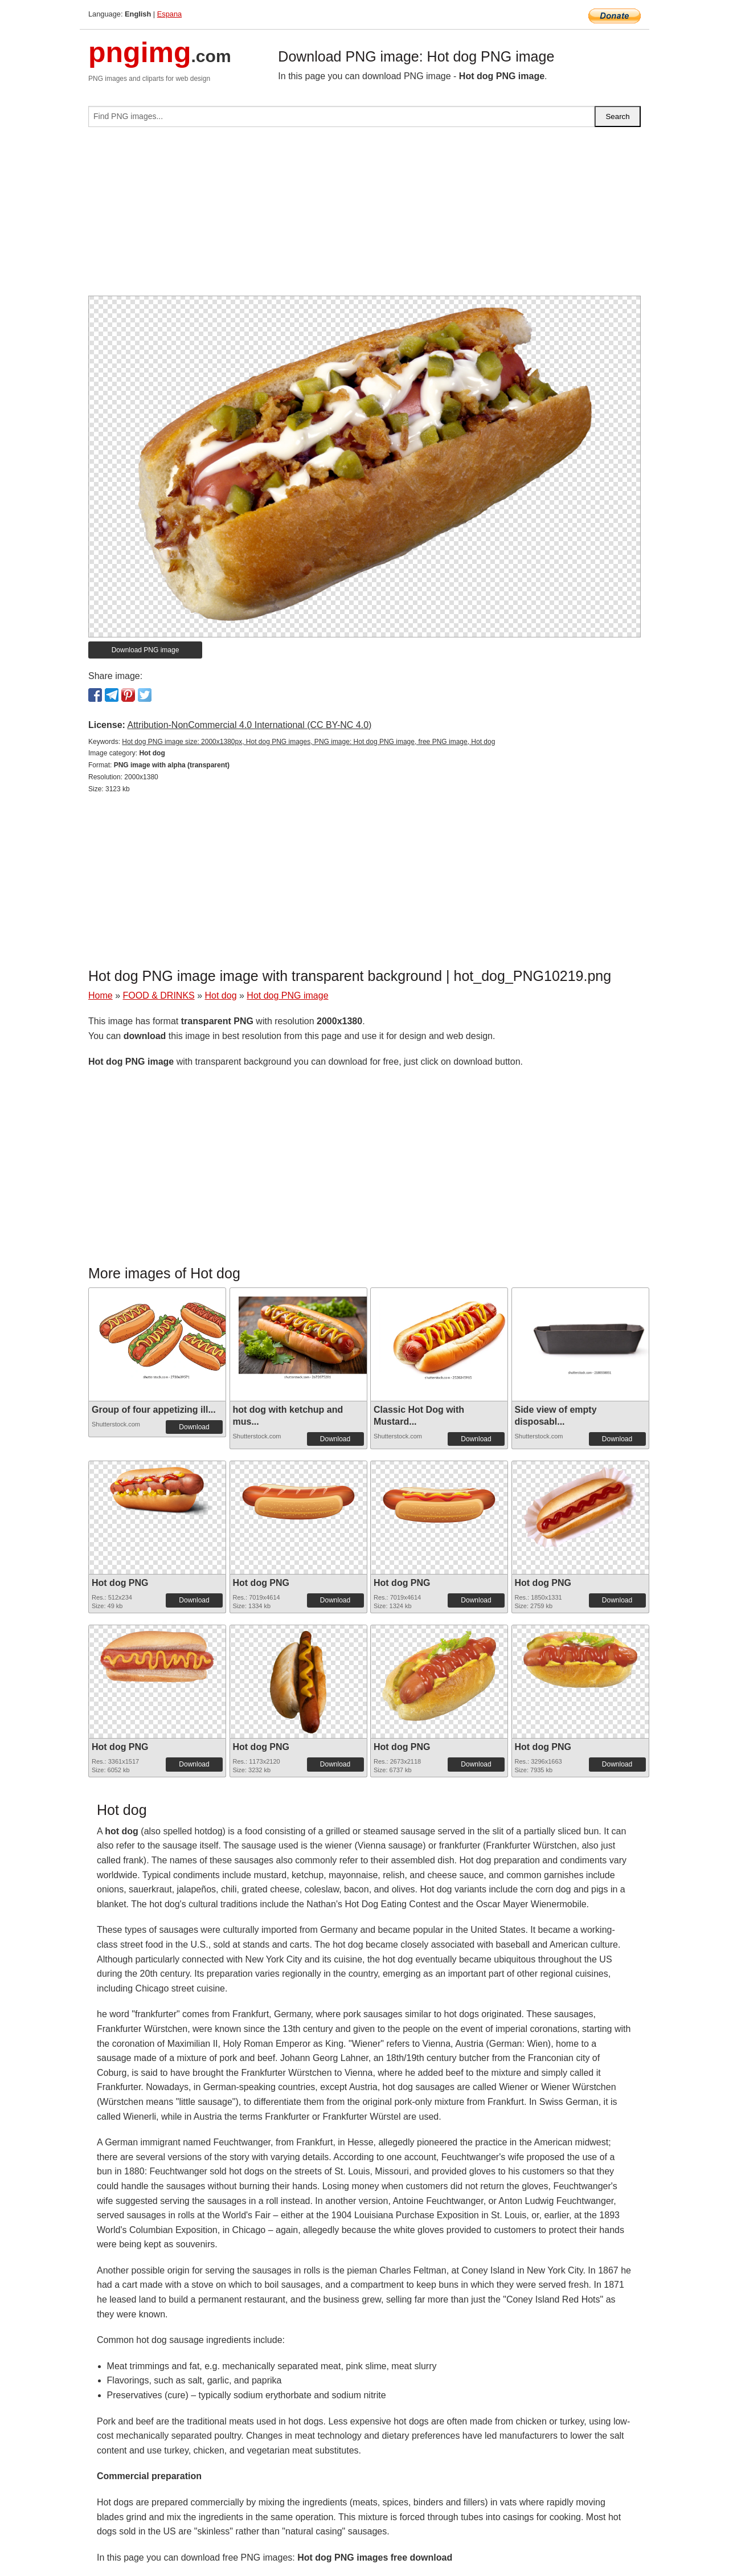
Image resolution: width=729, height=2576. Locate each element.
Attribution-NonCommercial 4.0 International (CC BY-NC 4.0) (249, 725)
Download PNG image (145, 650)
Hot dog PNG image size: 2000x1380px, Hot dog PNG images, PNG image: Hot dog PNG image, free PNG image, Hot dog (308, 742)
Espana (169, 14)
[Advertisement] (364, 216)
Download (194, 1427)
